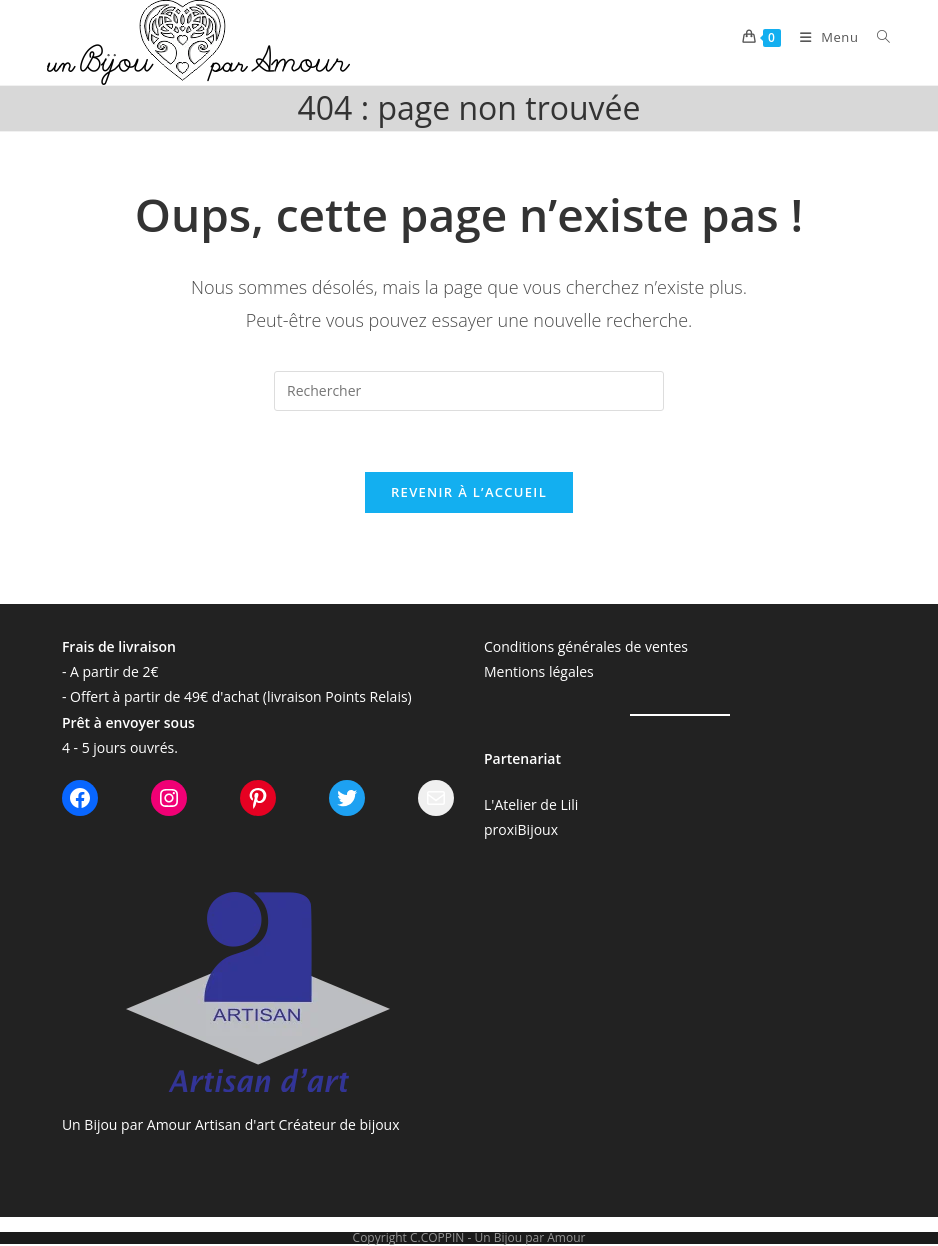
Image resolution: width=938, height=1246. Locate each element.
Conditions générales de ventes (586, 646)
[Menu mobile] (824, 37)
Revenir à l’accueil (469, 492)
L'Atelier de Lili (531, 804)
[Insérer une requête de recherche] (469, 391)
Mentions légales (539, 671)
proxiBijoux (521, 829)
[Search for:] (876, 37)
